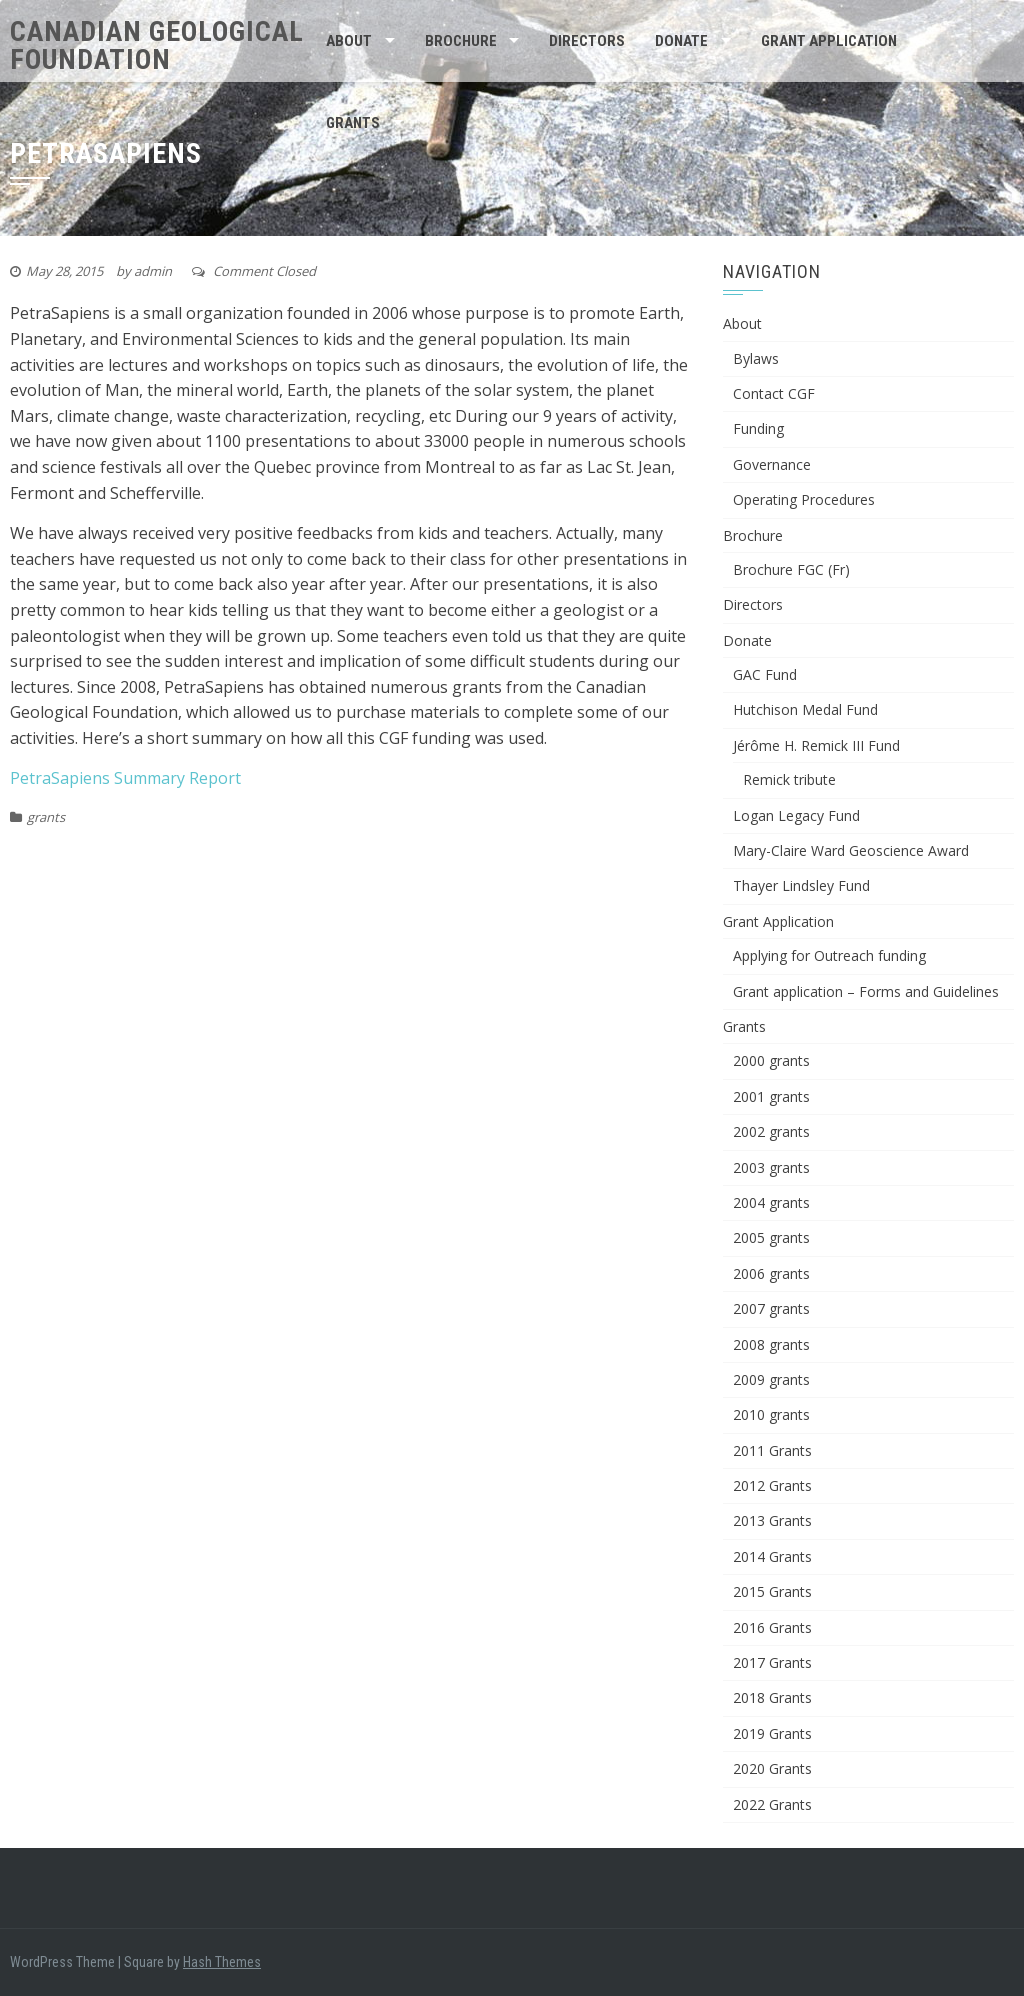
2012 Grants (772, 1485)
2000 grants (771, 1060)
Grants (353, 123)
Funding (758, 428)
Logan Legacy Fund (796, 815)
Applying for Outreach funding (829, 955)
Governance (772, 464)
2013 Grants (772, 1520)
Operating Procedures (804, 499)
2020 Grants (772, 1768)
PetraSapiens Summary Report (125, 778)
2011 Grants (772, 1450)
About (349, 41)
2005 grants (771, 1237)
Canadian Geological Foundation (157, 45)
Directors (587, 41)
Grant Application (829, 41)
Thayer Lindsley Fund (801, 885)
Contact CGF (774, 393)
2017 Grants (772, 1662)
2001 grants (771, 1096)
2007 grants (771, 1308)
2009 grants (771, 1379)
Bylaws (756, 358)
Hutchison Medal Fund (805, 709)
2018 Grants (772, 1697)
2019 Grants (772, 1733)
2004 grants (771, 1202)
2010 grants (771, 1414)
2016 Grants (772, 1627)
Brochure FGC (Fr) (791, 569)
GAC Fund (765, 674)
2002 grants (771, 1131)
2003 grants (771, 1167)
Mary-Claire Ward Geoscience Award (851, 850)
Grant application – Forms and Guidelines (866, 991)
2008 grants (771, 1344)
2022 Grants (772, 1804)
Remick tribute (789, 779)
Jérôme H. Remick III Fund (816, 745)
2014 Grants (772, 1556)
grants (46, 817)
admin (153, 271)
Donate (681, 41)
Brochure (461, 41)
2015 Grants (772, 1591)
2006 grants (771, 1273)
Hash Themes (222, 1962)
